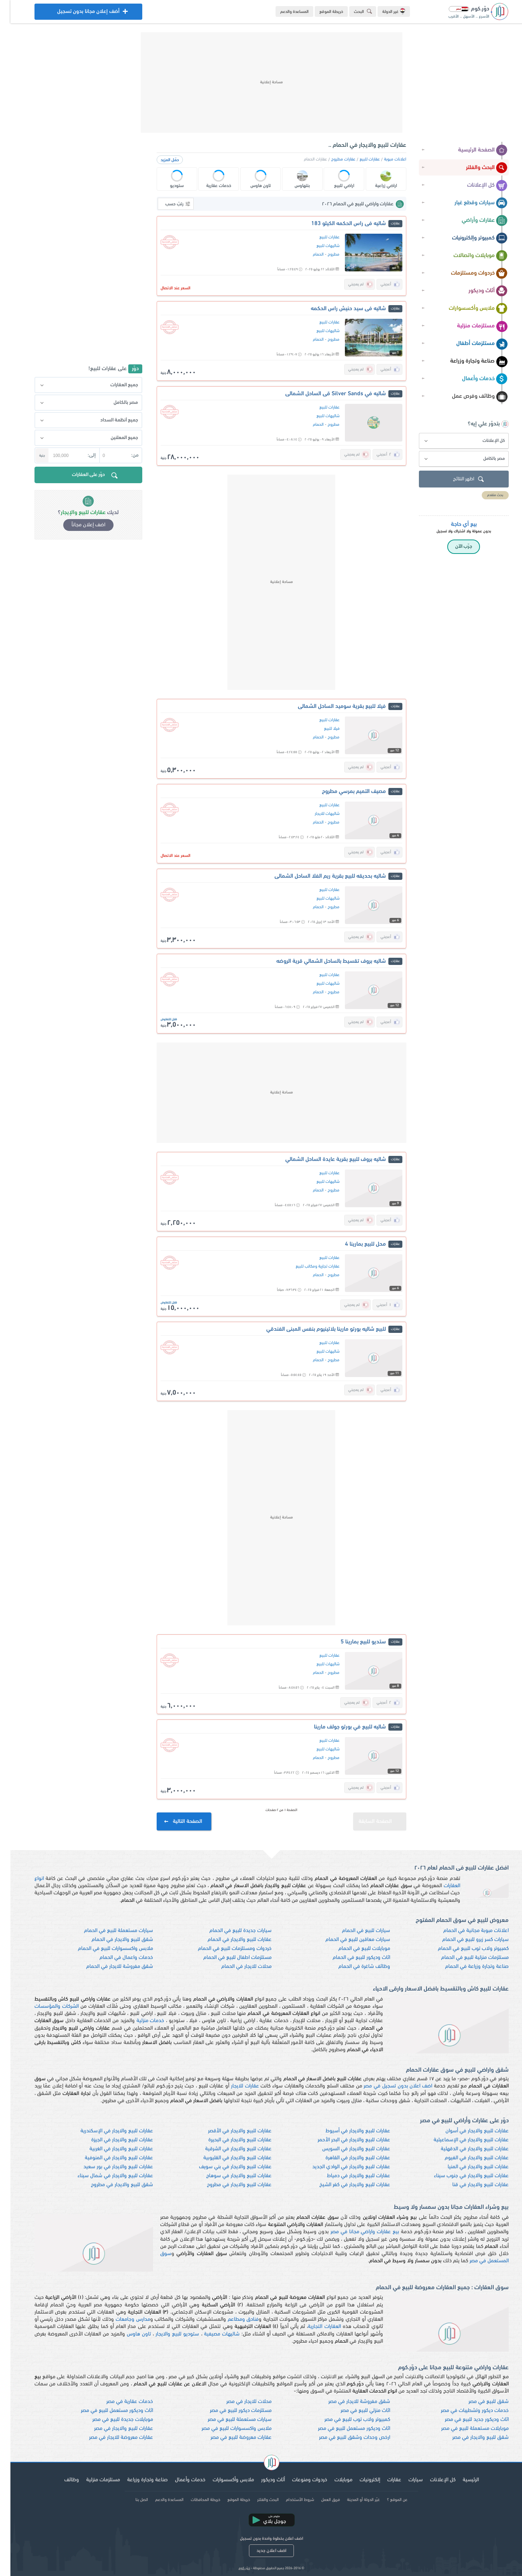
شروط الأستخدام (290, 2500)
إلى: (81, 455)
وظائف (61, 2480)
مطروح (323, 254)
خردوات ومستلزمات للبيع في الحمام (224, 1948)
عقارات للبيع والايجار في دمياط (348, 2176)
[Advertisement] (261, 82)
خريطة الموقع (321, 12)
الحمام (307, 254)
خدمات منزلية (140, 2021)
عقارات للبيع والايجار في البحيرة (229, 2140)
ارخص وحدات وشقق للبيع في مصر (344, 2437)
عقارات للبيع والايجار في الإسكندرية (106, 2131)
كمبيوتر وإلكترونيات (469, 238)
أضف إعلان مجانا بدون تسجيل (78, 13)
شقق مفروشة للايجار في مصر (349, 2401)
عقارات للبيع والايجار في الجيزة (112, 2140)
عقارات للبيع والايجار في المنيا (467, 2167)
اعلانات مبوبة (385, 159)
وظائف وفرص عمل (469, 396)
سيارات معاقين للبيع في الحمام (347, 1939)
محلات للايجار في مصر (238, 2401)
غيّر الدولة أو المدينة (353, 2500)
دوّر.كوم (234, 2568)
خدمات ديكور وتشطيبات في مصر (464, 2410)
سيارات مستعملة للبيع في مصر (229, 2419)
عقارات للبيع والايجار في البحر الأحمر (343, 2140)
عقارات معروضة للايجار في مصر (111, 2437)
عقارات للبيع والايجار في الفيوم (466, 2158)
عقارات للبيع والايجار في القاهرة (347, 2158)
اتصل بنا (131, 2500)
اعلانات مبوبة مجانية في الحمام (465, 1930)
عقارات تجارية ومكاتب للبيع (307, 1266)
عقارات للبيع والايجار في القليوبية (227, 2158)
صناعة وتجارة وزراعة (468, 361)
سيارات (405, 2480)
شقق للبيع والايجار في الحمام (112, 1939)
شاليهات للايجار (316, 814)
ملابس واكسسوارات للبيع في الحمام (105, 1948)
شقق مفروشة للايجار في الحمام (109, 1966)
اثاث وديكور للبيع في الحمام (351, 1957)
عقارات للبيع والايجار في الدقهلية (464, 2149)
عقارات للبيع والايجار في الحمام (229, 1939)
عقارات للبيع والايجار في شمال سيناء (105, 2176)
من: (124, 455)
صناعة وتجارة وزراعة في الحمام (466, 1966)
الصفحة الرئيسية (472, 150)
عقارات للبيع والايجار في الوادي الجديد (341, 2167)
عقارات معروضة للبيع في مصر (230, 2437)
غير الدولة (383, 11)
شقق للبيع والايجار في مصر (470, 2437)
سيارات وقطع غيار (470, 203)
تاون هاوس (128, 2334)
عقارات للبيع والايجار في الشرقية (228, 2149)
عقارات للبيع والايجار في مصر (113, 2428)
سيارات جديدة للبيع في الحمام (230, 1930)
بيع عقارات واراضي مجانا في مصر (354, 2232)
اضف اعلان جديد (261, 2550)
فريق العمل (320, 2500)
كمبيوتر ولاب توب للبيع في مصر (347, 2419)
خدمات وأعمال (474, 379)
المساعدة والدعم (284, 12)
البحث (353, 11)
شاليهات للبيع (317, 246)
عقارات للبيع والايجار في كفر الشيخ (344, 2185)
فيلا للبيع (321, 729)
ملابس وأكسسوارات (467, 308)
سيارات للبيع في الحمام (356, 1930)
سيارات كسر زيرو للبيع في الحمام (465, 1939)
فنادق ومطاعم (233, 2319)
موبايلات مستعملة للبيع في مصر (464, 2428)
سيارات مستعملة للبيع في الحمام (108, 1930)
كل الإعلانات (477, 185)
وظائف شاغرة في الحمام (354, 1966)
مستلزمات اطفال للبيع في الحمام (227, 1957)
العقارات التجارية (313, 2326)
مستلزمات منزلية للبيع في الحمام (464, 1957)
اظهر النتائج (459, 479)
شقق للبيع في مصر (478, 2401)
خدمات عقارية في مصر (119, 2401)
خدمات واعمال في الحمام (116, 1957)
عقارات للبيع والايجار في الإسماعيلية (460, 2140)
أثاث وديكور (477, 291)
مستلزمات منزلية (472, 326)
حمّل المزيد (159, 160)
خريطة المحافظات (195, 2500)
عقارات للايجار (235, 2086)
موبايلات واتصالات (470, 256)
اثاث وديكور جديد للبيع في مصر (466, 2419)
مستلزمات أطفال (471, 344)
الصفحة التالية (173, 1821)
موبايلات (333, 2480)
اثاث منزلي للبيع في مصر (355, 2410)
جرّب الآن (453, 546)
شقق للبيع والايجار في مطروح (111, 2185)
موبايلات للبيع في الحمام (354, 1948)
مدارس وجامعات (122, 2319)
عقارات (384, 2480)
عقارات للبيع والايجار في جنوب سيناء (461, 2176)
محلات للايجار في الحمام (236, 1966)
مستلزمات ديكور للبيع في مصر (230, 2410)
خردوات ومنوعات (299, 2480)
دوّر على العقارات (85, 476)
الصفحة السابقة (372, 1818)
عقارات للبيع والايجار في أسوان (466, 2131)
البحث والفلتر (476, 168)
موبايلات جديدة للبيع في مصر (112, 2419)
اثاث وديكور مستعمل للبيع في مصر (106, 2410)
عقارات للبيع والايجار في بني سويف (225, 2167)
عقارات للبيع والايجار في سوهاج (228, 2176)
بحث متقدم (485, 495)
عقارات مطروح (333, 159)
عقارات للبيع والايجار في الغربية (111, 2149)
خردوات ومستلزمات (468, 273)
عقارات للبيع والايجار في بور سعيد (108, 2167)
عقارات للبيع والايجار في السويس (346, 2149)
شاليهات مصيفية (211, 2334)
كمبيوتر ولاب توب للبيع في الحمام (463, 1948)
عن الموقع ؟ (387, 2500)
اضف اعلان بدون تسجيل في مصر (387, 2086)
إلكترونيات (359, 2480)
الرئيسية (460, 2480)
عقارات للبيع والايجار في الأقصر (229, 2131)
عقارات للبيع (359, 159)
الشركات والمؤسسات (46, 2006)
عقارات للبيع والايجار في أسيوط (347, 2131)
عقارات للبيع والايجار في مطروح (229, 2185)
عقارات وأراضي (474, 221)
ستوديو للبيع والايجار (167, 2334)
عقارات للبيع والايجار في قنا (470, 2185)
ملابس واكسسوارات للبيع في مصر (226, 2428)
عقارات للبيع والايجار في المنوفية (108, 2158)
